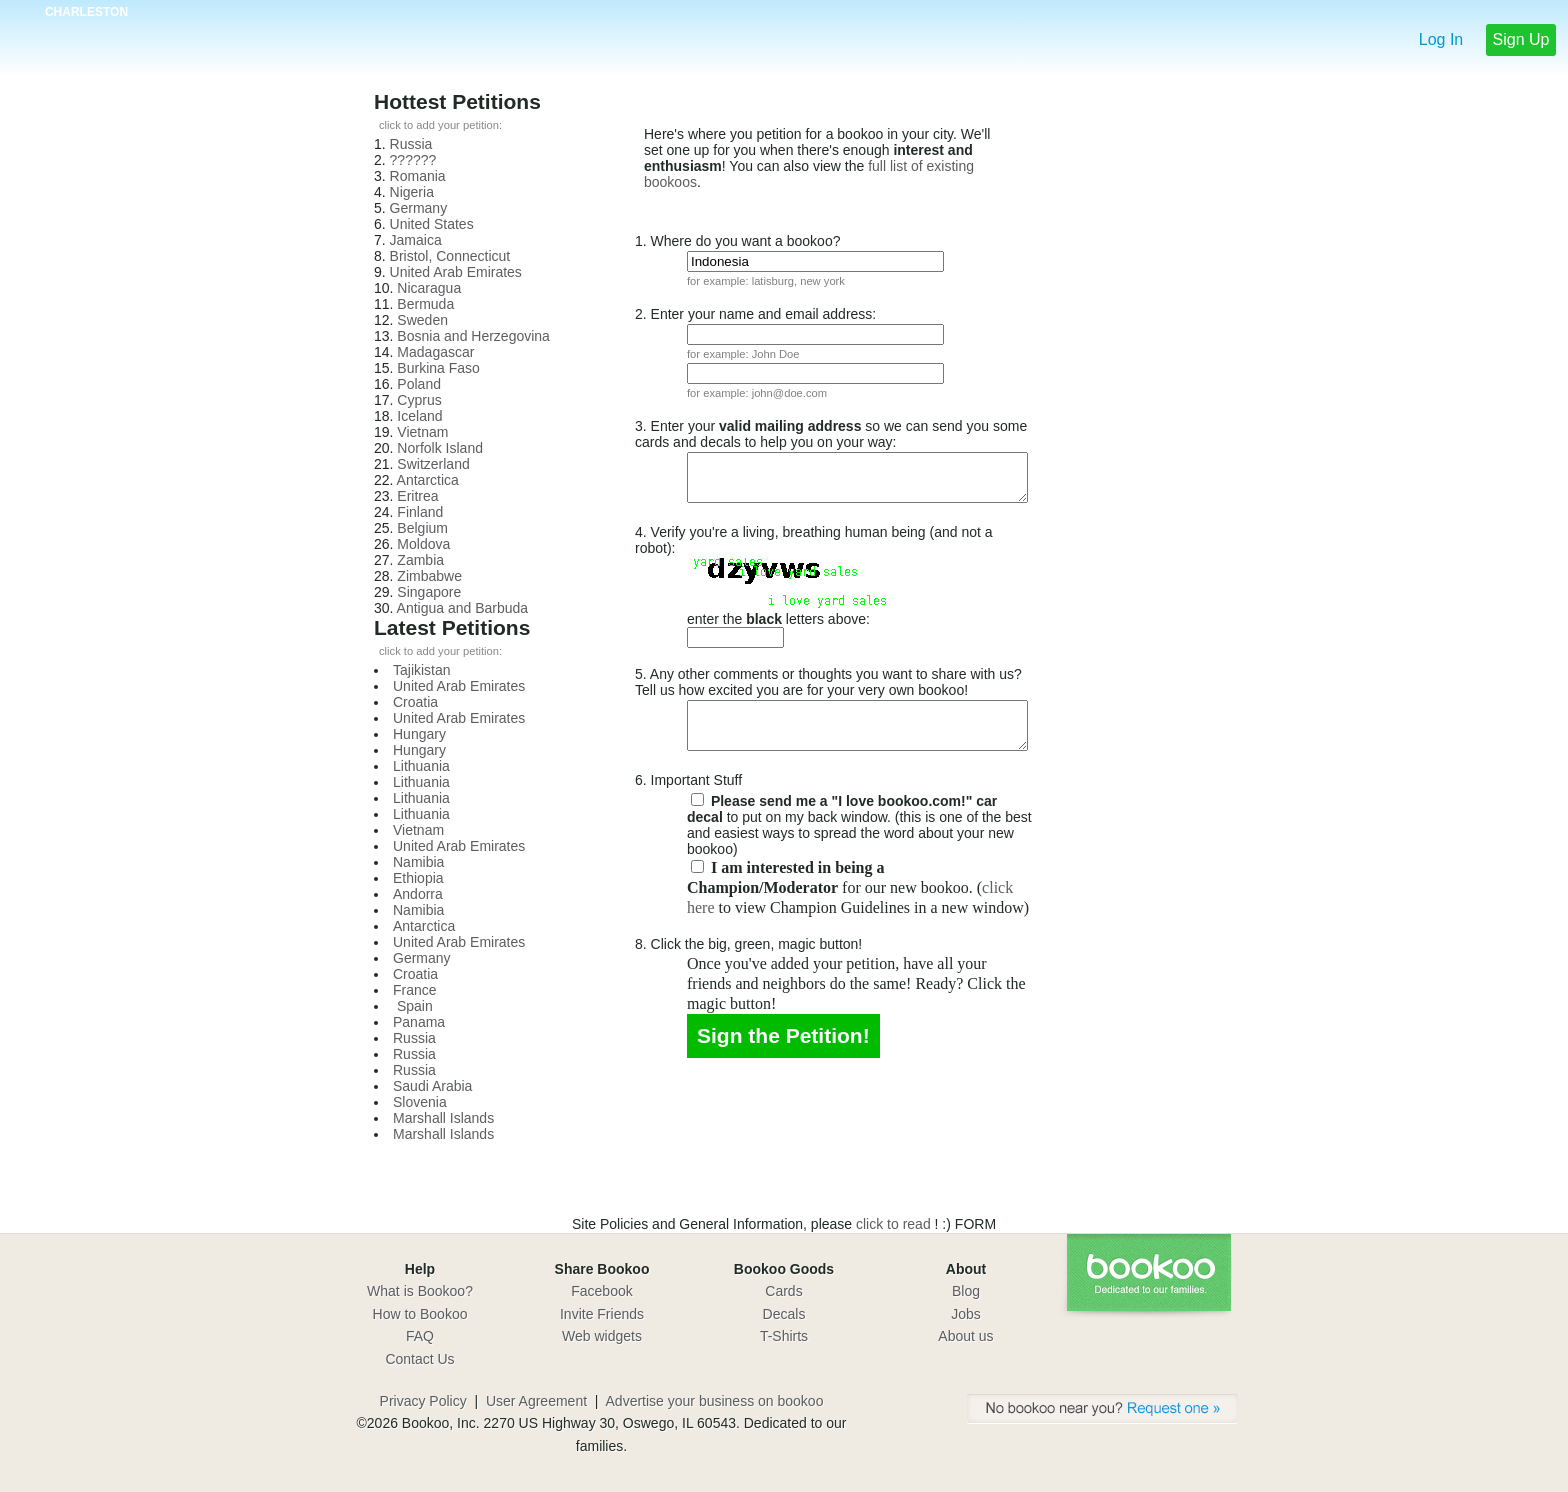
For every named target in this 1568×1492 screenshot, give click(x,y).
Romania (418, 176)
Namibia (418, 862)
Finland (420, 512)
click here (800, 889)
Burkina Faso (438, 368)
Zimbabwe (429, 576)
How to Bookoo (420, 1314)
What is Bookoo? (420, 1291)
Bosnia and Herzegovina (473, 336)
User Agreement (536, 1401)
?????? (413, 160)
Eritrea (417, 496)
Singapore (429, 592)
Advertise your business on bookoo (715, 1401)
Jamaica (416, 240)
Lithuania (421, 766)
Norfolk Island (440, 448)
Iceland (419, 416)
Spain (413, 1006)
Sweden (422, 320)
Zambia (420, 560)
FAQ (420, 1336)
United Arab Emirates (456, 272)
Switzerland (433, 464)
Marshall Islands (443, 1118)
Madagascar (435, 352)
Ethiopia (418, 878)
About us (965, 1336)
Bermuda (425, 304)
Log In (1441, 39)
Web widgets (602, 1336)
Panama (419, 1022)
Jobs (966, 1314)
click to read (895, 1224)
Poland (419, 384)
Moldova (423, 544)
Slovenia (420, 1102)
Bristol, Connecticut (450, 256)
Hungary (419, 734)
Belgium (422, 528)
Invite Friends (602, 1314)
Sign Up (1521, 39)
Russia (411, 144)
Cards (783, 1291)
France (415, 990)
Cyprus (419, 400)
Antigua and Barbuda (463, 608)
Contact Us (419, 1359)
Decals (784, 1314)
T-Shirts (784, 1336)
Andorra (418, 894)
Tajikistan (422, 670)
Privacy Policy (423, 1401)
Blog (966, 1291)
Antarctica (428, 480)
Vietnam (422, 432)
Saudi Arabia (432, 1086)
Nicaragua (429, 288)
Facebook (601, 1291)
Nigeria (412, 192)
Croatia (415, 702)
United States (432, 224)
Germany (419, 208)
